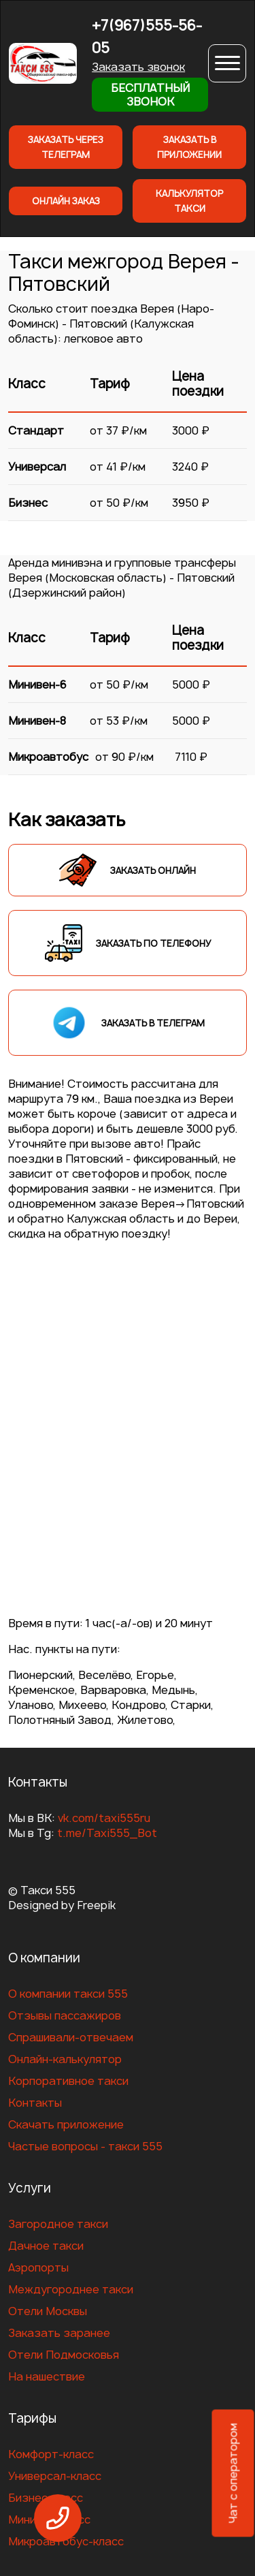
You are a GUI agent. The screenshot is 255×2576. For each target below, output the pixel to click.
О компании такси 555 (68, 1993)
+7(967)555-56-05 (147, 37)
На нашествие (46, 2376)
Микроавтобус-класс (66, 2541)
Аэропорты (38, 2267)
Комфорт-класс (51, 2454)
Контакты (35, 2102)
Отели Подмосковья (63, 2354)
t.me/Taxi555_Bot (107, 1832)
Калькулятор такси (189, 201)
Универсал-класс (54, 2475)
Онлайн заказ (66, 201)
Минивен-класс (49, 2519)
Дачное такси (46, 2245)
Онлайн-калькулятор (65, 2059)
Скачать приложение (66, 2124)
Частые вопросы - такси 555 (85, 2146)
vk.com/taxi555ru (104, 1817)
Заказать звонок (138, 66)
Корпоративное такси (68, 2080)
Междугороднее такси (70, 2289)
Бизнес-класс (45, 2497)
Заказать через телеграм (65, 147)
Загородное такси (58, 2223)
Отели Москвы (47, 2311)
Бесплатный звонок (150, 94)
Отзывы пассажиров (64, 2015)
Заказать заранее (59, 2332)
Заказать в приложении (189, 147)
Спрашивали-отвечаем (70, 2037)
